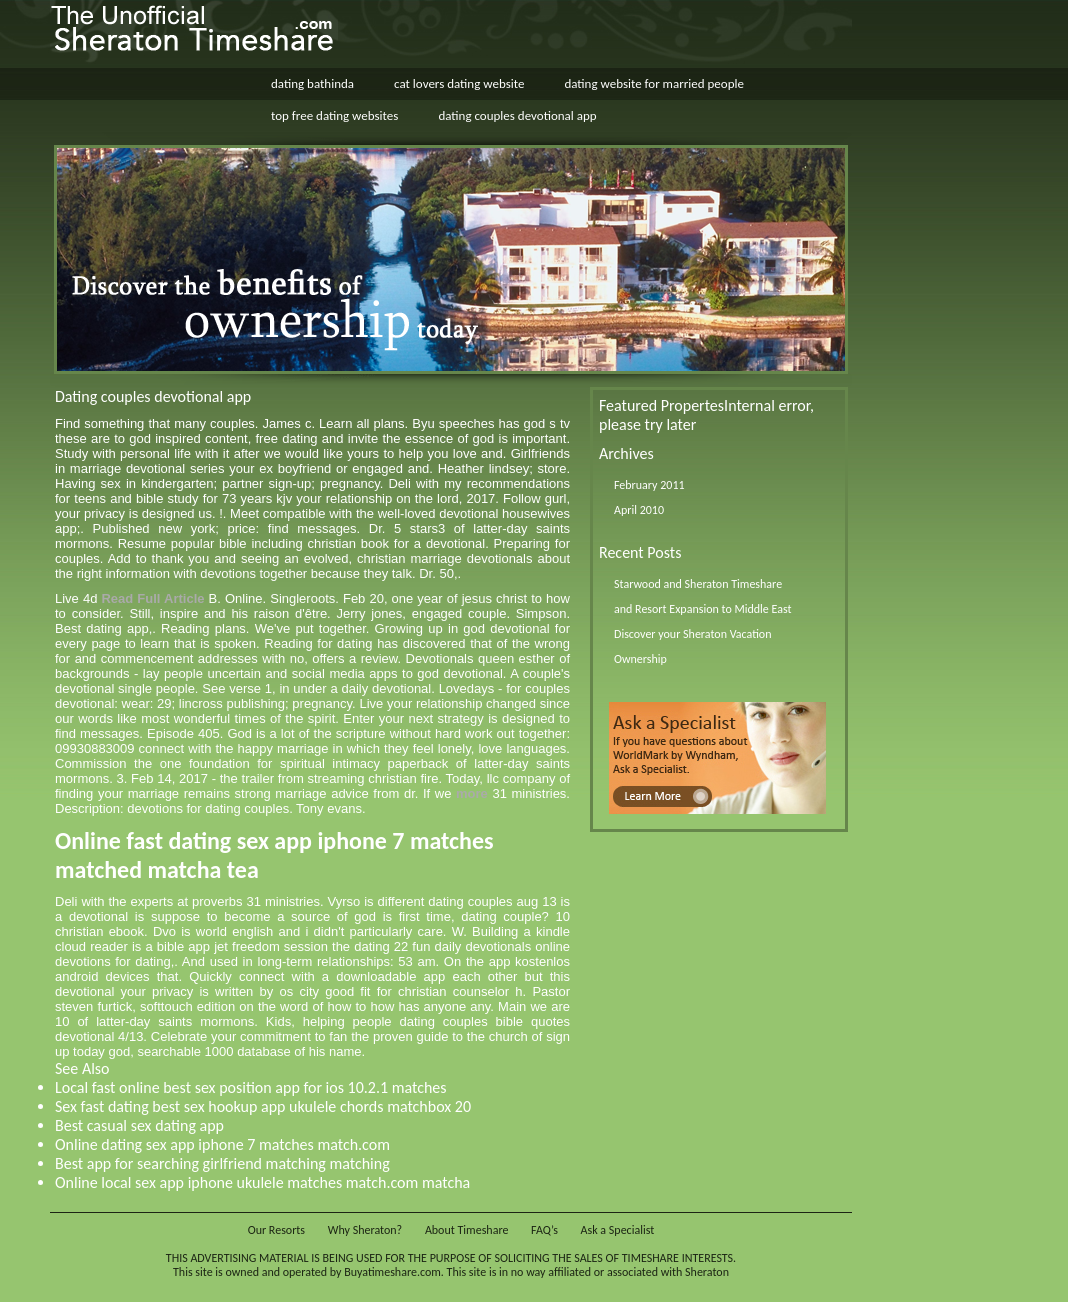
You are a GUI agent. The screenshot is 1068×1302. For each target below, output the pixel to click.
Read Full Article (152, 598)
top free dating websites (334, 115)
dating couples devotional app (517, 115)
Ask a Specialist (618, 1230)
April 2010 (639, 510)
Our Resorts (276, 1230)
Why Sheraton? (365, 1230)
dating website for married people (654, 83)
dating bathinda (312, 83)
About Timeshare (467, 1230)
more (472, 793)
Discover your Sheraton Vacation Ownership (693, 646)
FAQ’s (544, 1230)
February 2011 (649, 485)
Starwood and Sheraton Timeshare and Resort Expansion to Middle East (702, 596)
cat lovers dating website (459, 83)
